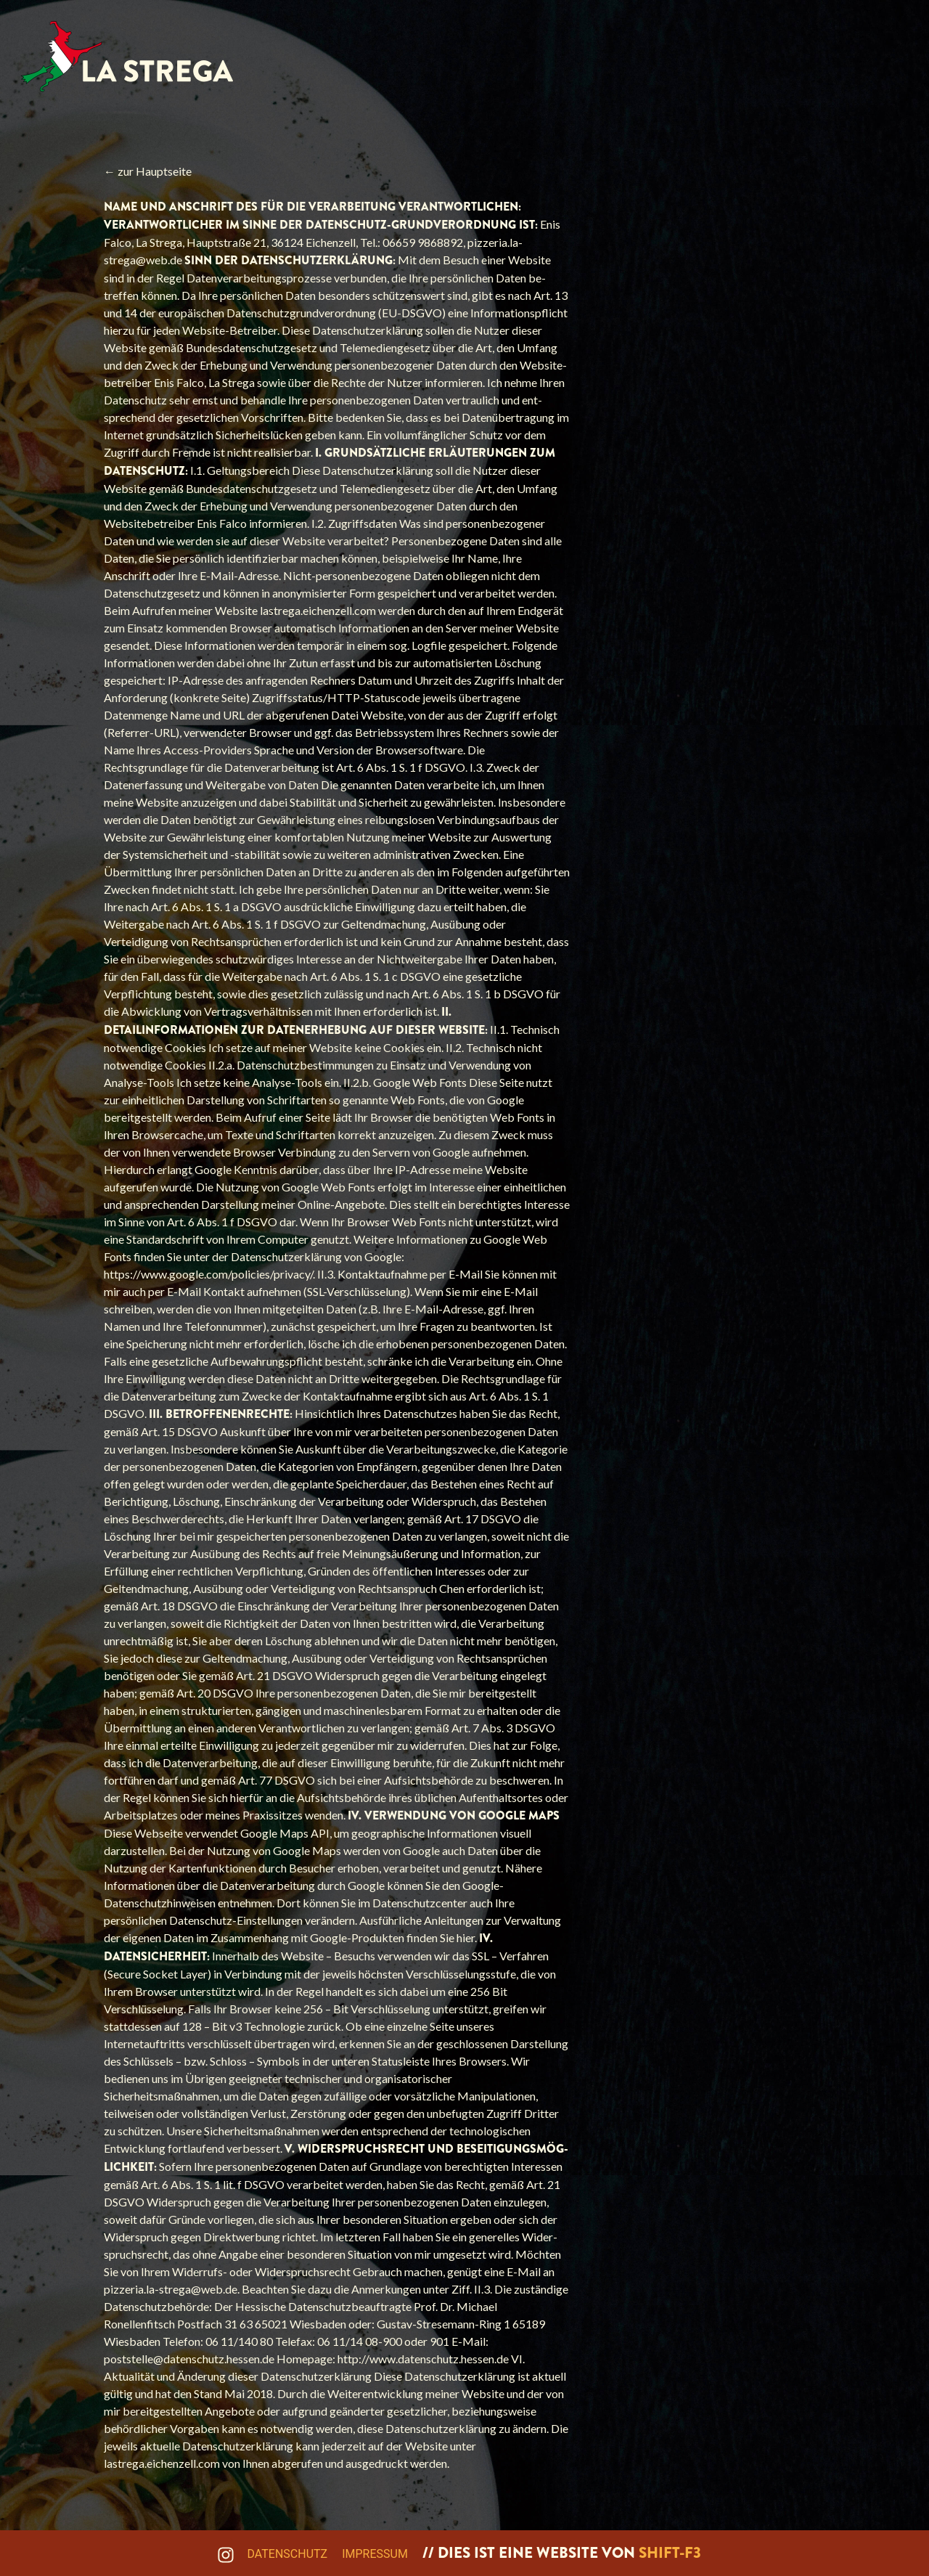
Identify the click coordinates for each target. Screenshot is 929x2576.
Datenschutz (287, 2554)
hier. (468, 1937)
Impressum (375, 2554)
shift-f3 (670, 2553)
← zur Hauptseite (148, 171)
